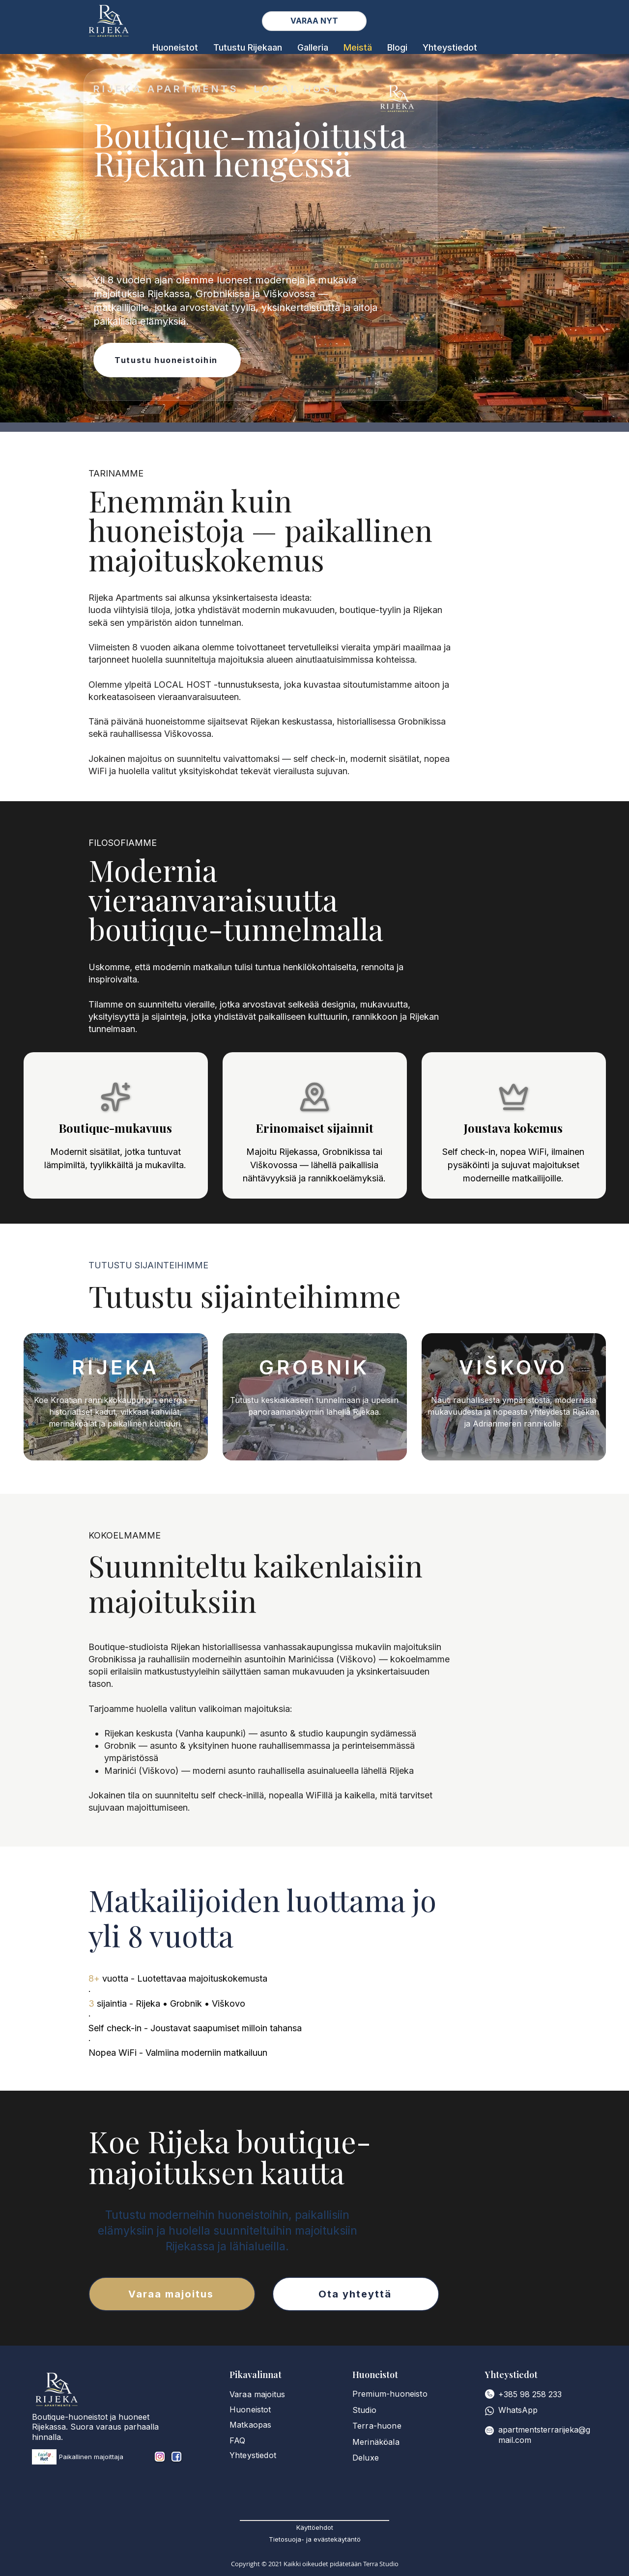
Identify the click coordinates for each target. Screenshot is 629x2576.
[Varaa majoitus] (172, 2294)
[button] (174, 47)
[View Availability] (314, 21)
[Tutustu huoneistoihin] (167, 360)
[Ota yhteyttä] (355, 2294)
